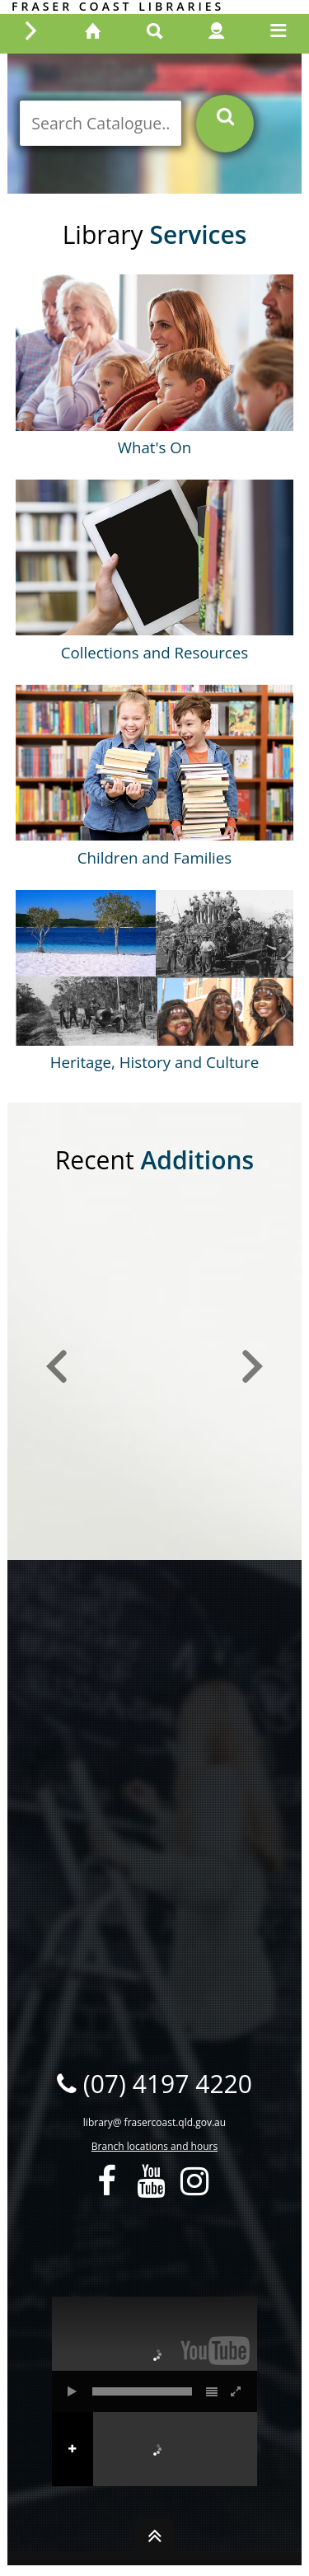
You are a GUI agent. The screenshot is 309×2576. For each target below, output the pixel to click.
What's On (155, 447)
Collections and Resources (154, 652)
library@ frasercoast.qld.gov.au (154, 2122)
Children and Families (154, 857)
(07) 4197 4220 (154, 2084)
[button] (56, 1367)
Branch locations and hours (154, 2146)
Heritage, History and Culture (154, 1061)
